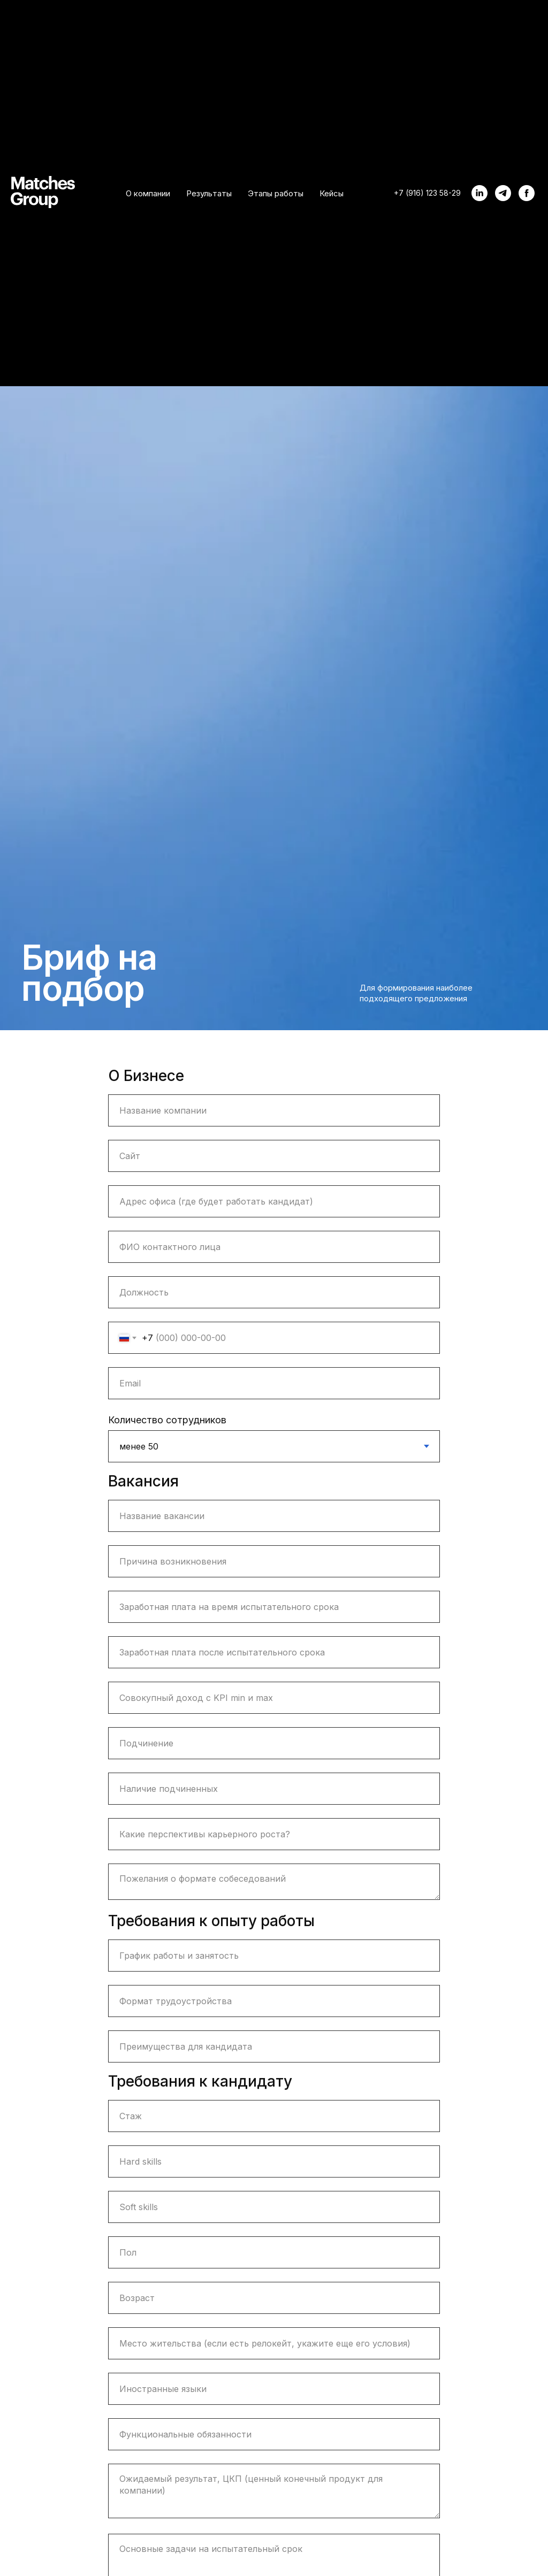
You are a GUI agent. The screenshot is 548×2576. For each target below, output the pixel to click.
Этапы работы (275, 193)
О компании (148, 193)
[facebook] (527, 193)
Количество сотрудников (167, 1419)
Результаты (209, 193)
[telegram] (503, 193)
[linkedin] (479, 193)
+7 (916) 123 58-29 (427, 192)
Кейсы (331, 193)
